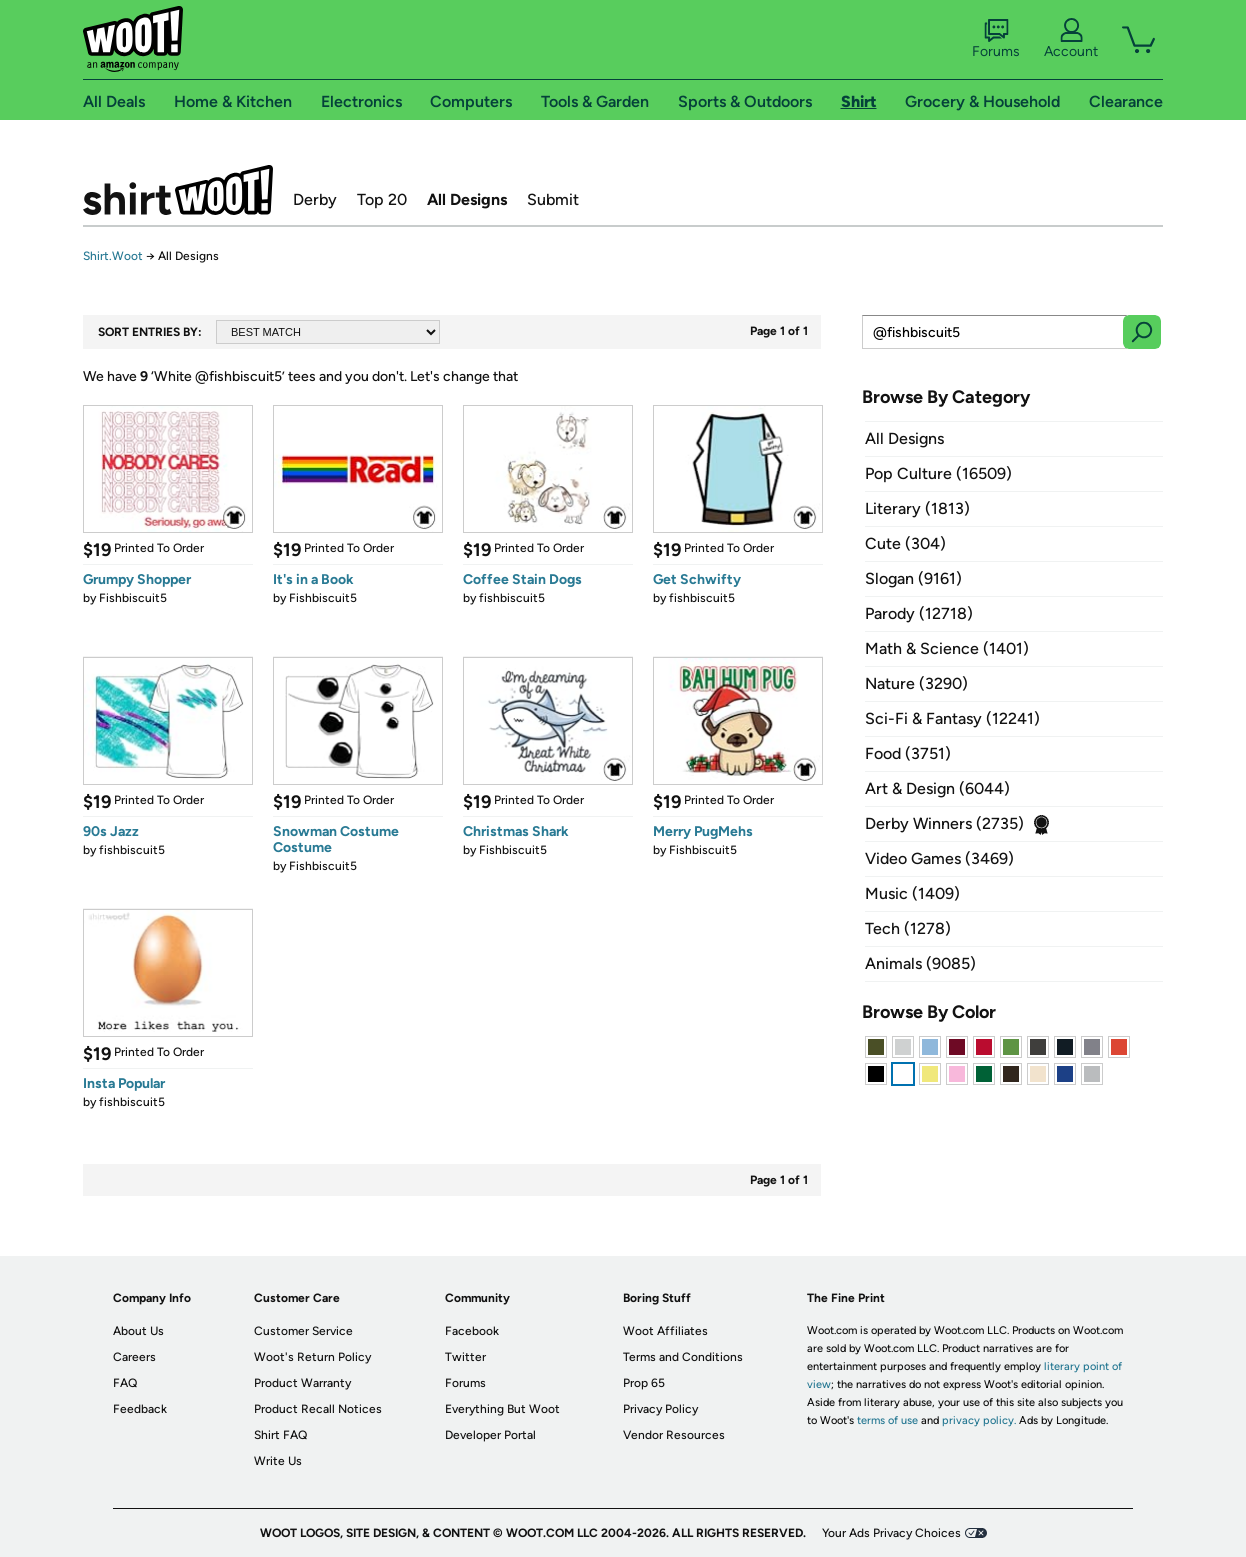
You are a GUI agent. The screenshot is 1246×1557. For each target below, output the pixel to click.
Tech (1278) (908, 928)
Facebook (472, 1331)
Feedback (140, 1409)
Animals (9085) (920, 963)
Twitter (465, 1357)
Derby (315, 199)
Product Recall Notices (318, 1409)
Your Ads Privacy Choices (891, 1533)
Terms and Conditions (683, 1357)
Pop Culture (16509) (938, 473)
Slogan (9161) (913, 578)
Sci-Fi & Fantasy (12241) (952, 718)
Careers (134, 1357)
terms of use (887, 1420)
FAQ (125, 1383)
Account (1071, 39)
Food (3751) (908, 753)
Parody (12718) (919, 613)
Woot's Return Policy (312, 1357)
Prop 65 (644, 1383)
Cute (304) (905, 543)
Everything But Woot (502, 1409)
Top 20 (382, 199)
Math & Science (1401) (947, 648)
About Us (138, 1331)
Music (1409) (912, 893)
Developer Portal (490, 1435)
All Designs (467, 199)
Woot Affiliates (665, 1331)
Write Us (278, 1461)
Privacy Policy (660, 1409)
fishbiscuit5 (512, 598)
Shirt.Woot (178, 190)
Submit (553, 199)
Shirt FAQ (280, 1435)
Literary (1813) (917, 508)
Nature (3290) (916, 683)
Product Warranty (302, 1383)
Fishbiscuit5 (133, 598)
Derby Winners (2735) (944, 823)
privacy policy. (979, 1420)
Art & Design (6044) (937, 788)
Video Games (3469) (939, 858)
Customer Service (303, 1331)
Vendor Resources (674, 1435)
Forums (996, 39)
